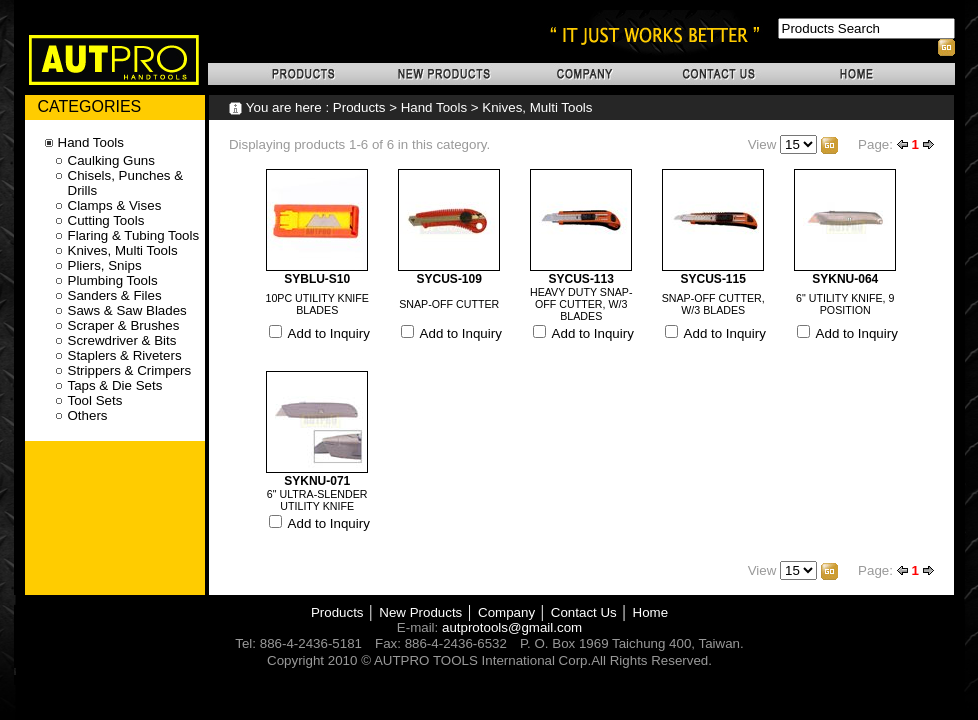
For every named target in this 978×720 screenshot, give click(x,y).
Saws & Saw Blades (127, 310)
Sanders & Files (115, 295)
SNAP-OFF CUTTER (449, 304)
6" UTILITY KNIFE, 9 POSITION (845, 304)
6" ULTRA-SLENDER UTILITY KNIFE (317, 500)
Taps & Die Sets (115, 385)
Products (359, 107)
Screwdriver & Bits (122, 340)
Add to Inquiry (329, 333)
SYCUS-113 (581, 279)
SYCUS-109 (449, 279)
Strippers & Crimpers (130, 370)
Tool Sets (95, 400)
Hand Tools (434, 107)
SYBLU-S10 (317, 279)
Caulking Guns (111, 160)
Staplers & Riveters (125, 355)
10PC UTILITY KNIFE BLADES (317, 304)
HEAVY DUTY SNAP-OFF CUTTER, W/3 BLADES (581, 304)
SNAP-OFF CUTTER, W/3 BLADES (713, 304)
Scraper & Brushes (124, 325)
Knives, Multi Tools (537, 107)
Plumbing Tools (113, 280)
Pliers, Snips (105, 265)
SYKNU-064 (845, 279)
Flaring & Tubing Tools (134, 235)
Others (88, 415)
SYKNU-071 (317, 481)
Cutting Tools (106, 220)
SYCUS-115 (713, 279)
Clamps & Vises (115, 205)
